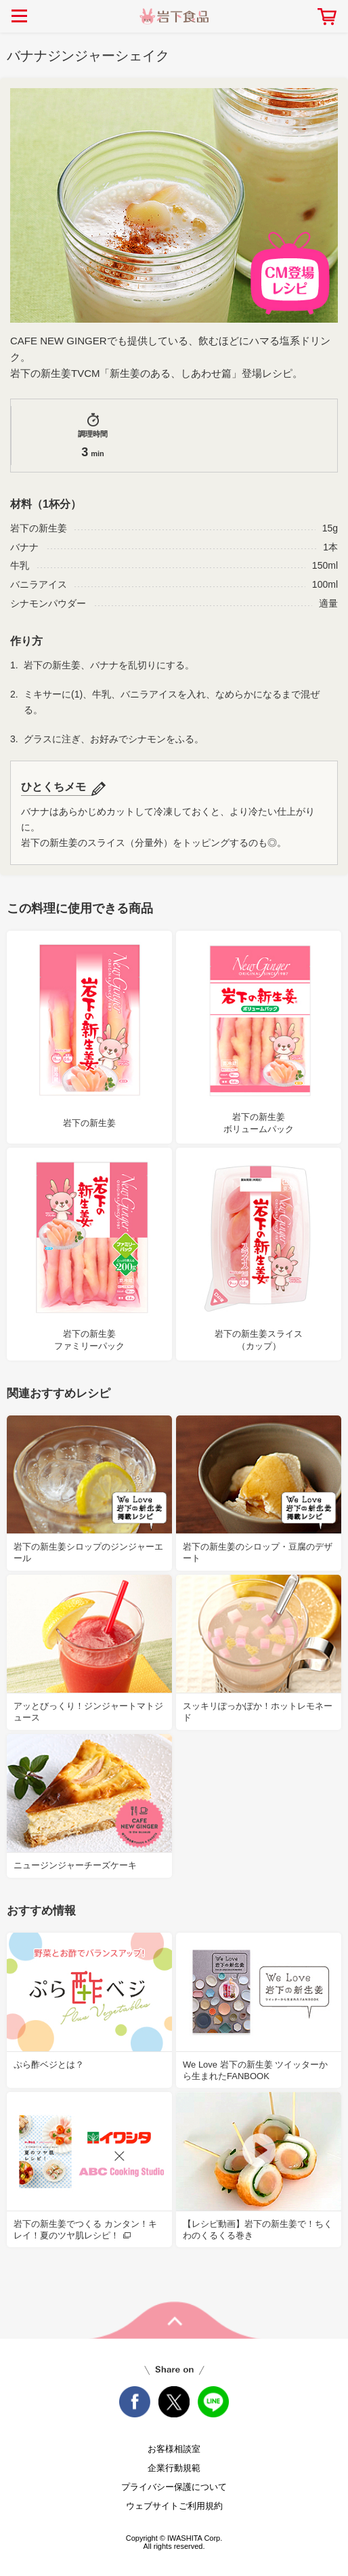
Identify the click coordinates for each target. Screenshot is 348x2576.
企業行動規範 (174, 2468)
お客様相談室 (174, 2449)
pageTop (174, 2319)
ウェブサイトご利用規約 (174, 2506)
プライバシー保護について (174, 2487)
